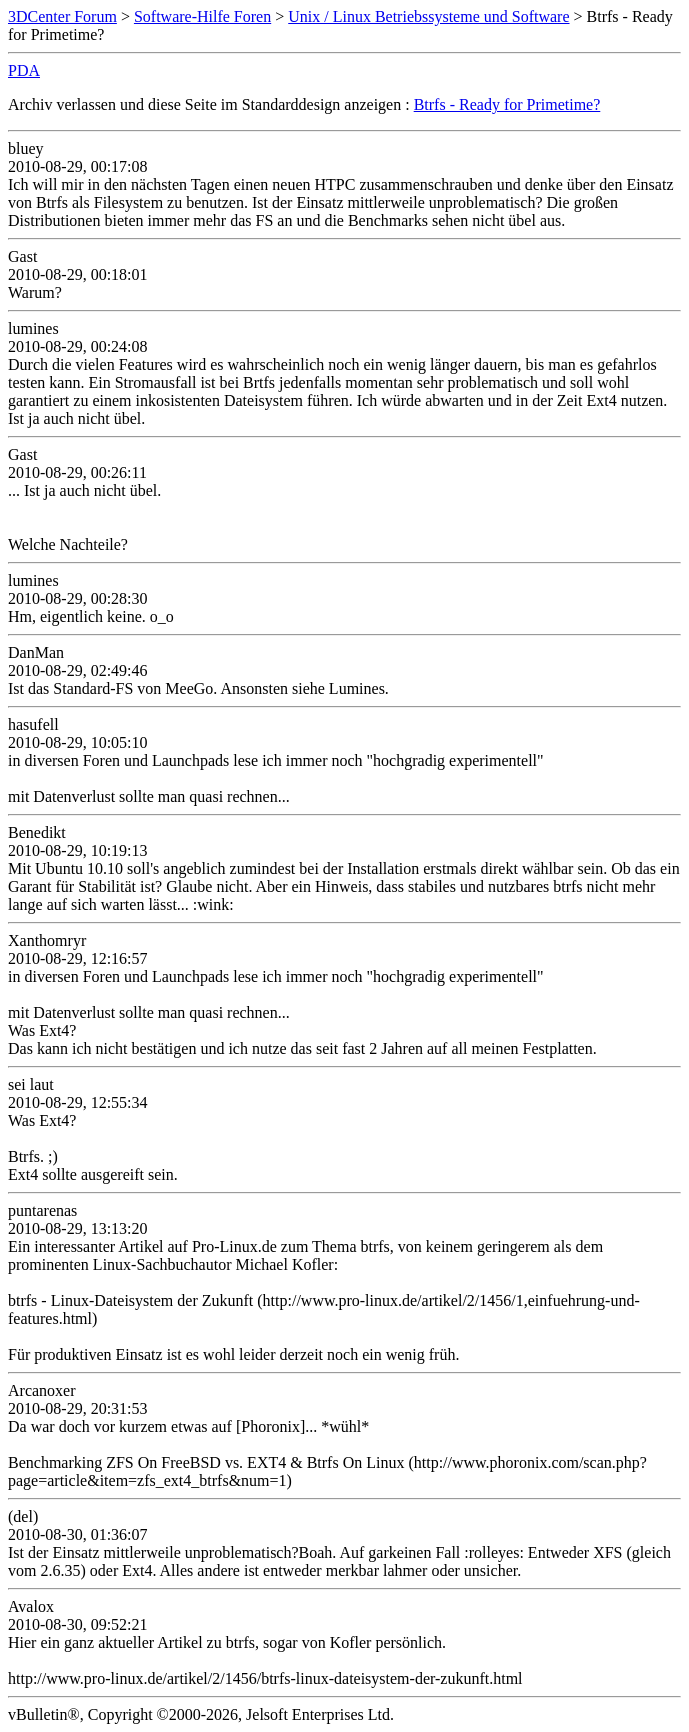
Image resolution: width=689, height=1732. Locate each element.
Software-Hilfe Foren (202, 16)
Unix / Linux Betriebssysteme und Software (428, 16)
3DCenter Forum (62, 16)
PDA (24, 70)
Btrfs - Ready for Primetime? (507, 104)
